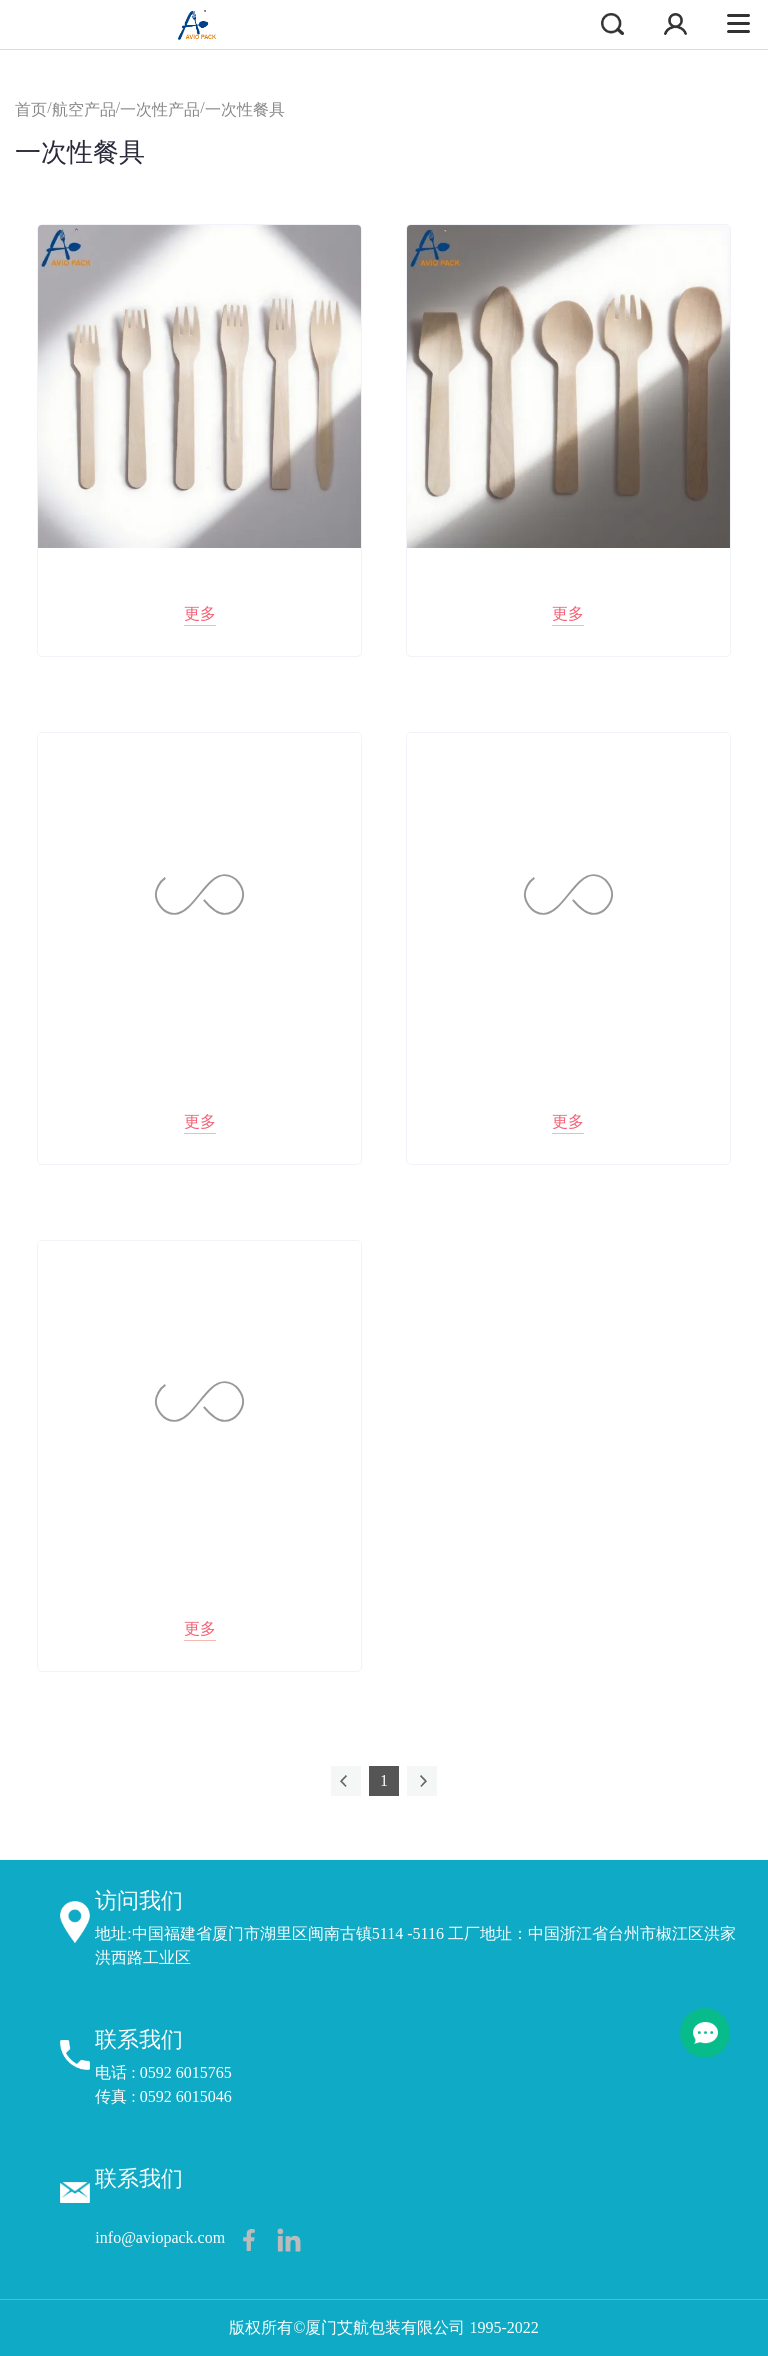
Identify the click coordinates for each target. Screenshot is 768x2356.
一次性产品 (160, 109)
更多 (200, 613)
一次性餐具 (245, 109)
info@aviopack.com (160, 2237)
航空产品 (84, 109)
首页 (31, 109)
